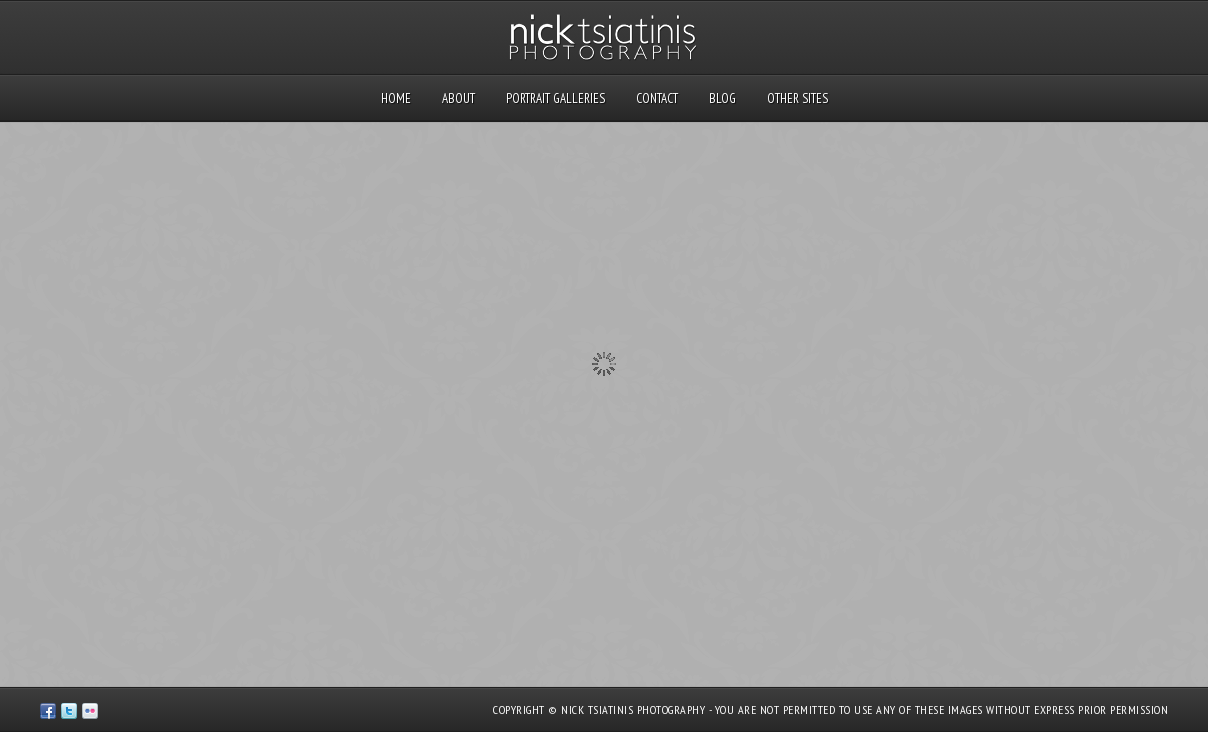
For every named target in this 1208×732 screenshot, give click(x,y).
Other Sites (797, 98)
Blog (722, 98)
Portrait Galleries (555, 98)
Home (396, 98)
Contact (657, 98)
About (458, 98)
